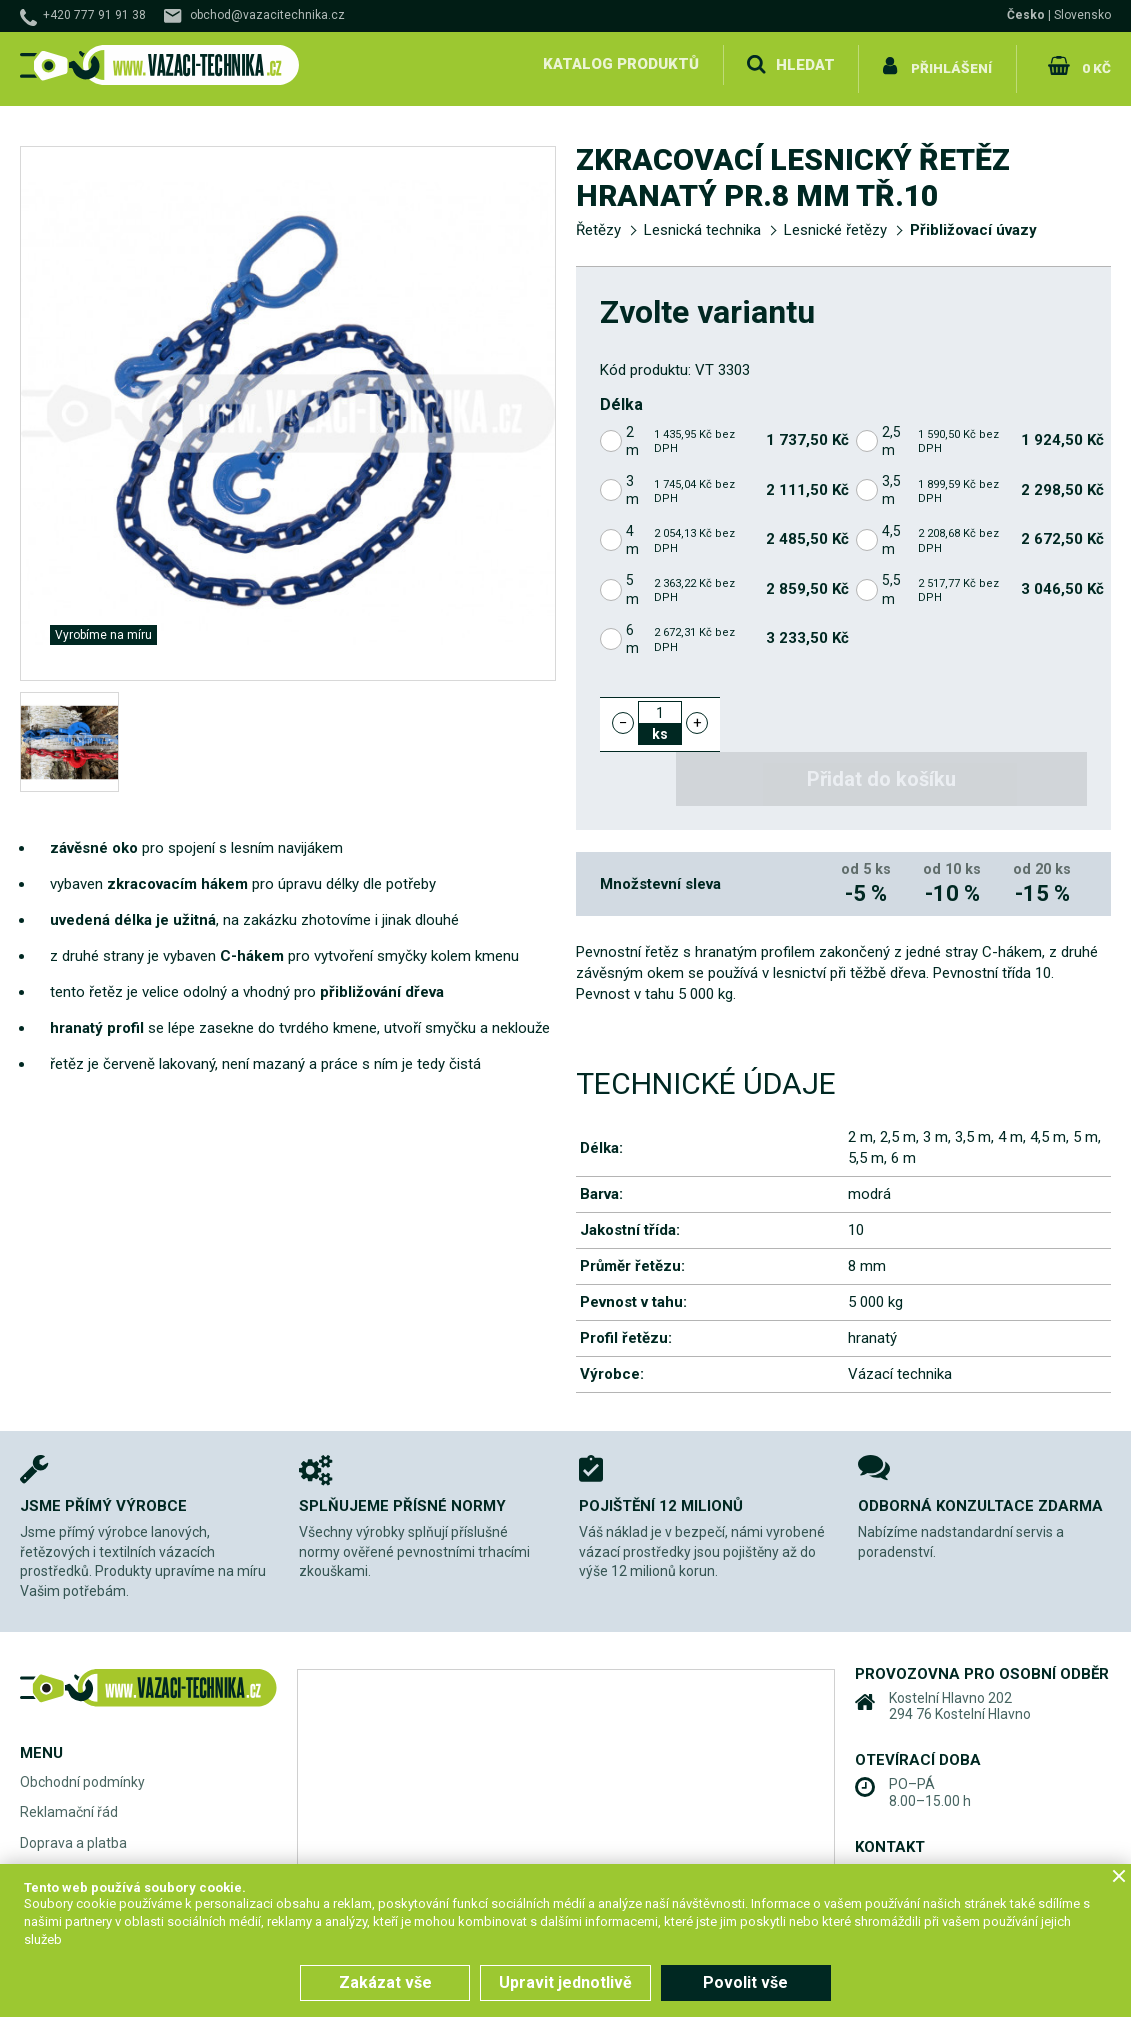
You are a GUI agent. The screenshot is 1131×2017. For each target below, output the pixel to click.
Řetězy (598, 222)
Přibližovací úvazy (973, 222)
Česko (1026, 15)
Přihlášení (951, 64)
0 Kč (1094, 64)
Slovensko (1082, 15)
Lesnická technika (702, 222)
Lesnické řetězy (835, 222)
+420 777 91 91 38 (94, 15)
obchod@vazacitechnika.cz (267, 15)
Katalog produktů (619, 64)
